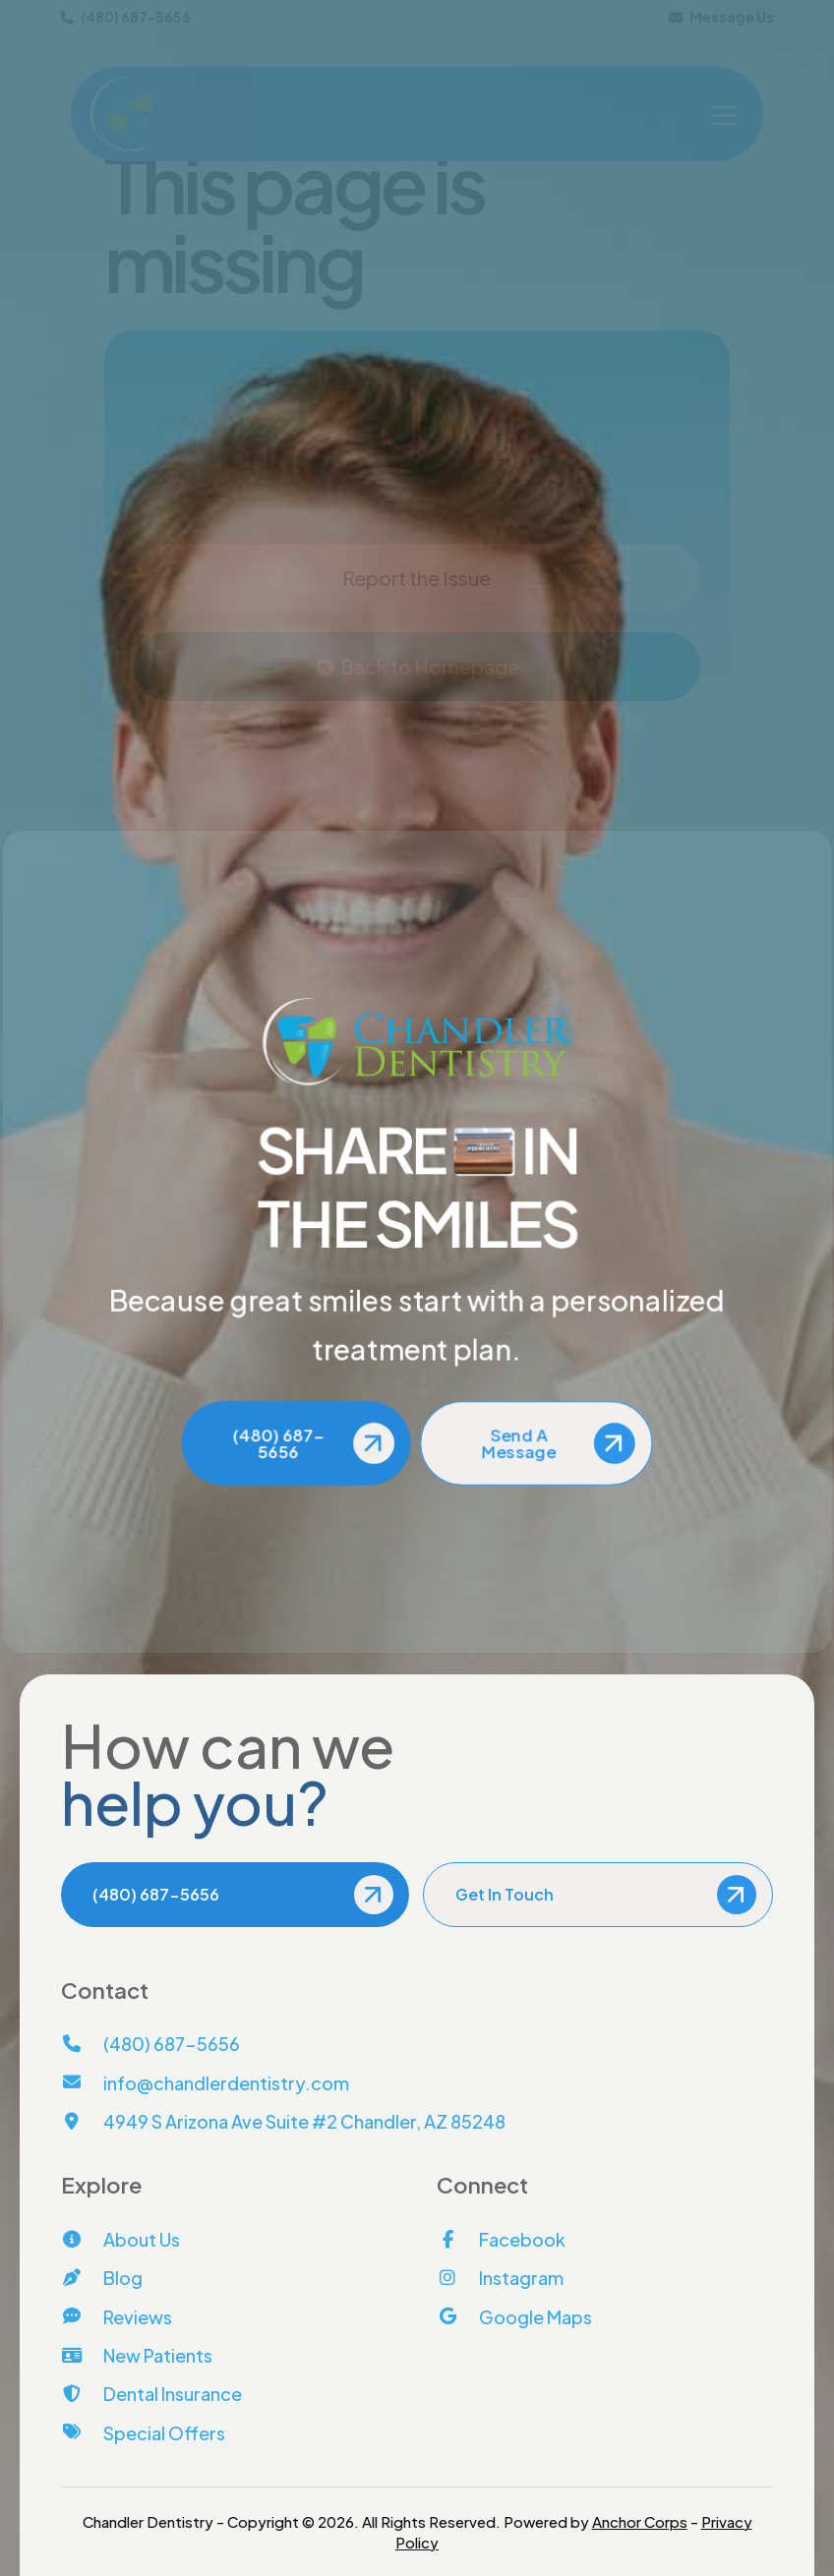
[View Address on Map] (283, 2121)
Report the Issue (416, 577)
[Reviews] (116, 2317)
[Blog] (102, 2277)
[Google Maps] (514, 2317)
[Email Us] (205, 2083)
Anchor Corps (639, 2521)
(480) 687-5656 (125, 17)
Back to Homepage (429, 666)
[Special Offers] (143, 2433)
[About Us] (120, 2239)
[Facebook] (501, 2239)
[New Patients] (136, 2355)
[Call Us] (150, 2043)
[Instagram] (500, 2277)
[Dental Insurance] (151, 2393)
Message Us (721, 17)
